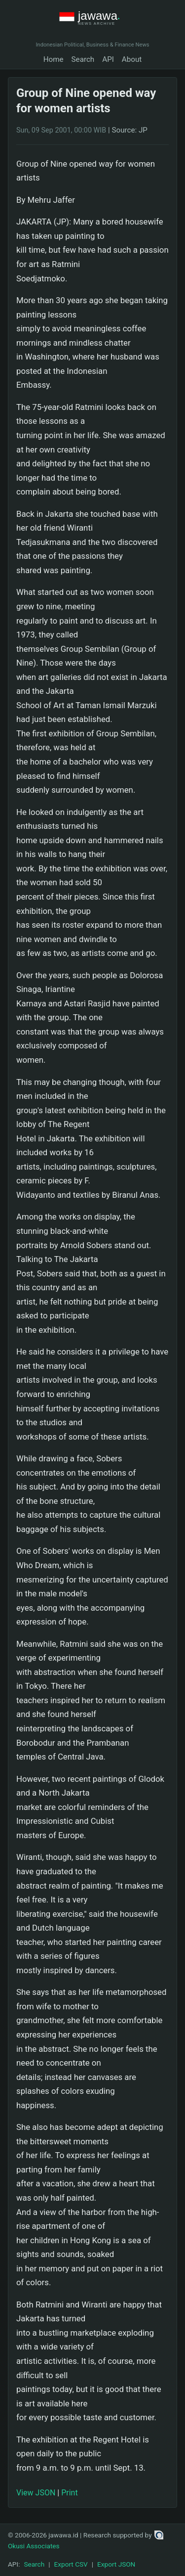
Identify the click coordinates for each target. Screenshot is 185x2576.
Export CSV (71, 2564)
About (132, 59)
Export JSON (116, 2564)
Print (69, 2492)
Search (83, 59)
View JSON (35, 2492)
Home (53, 59)
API (108, 59)
